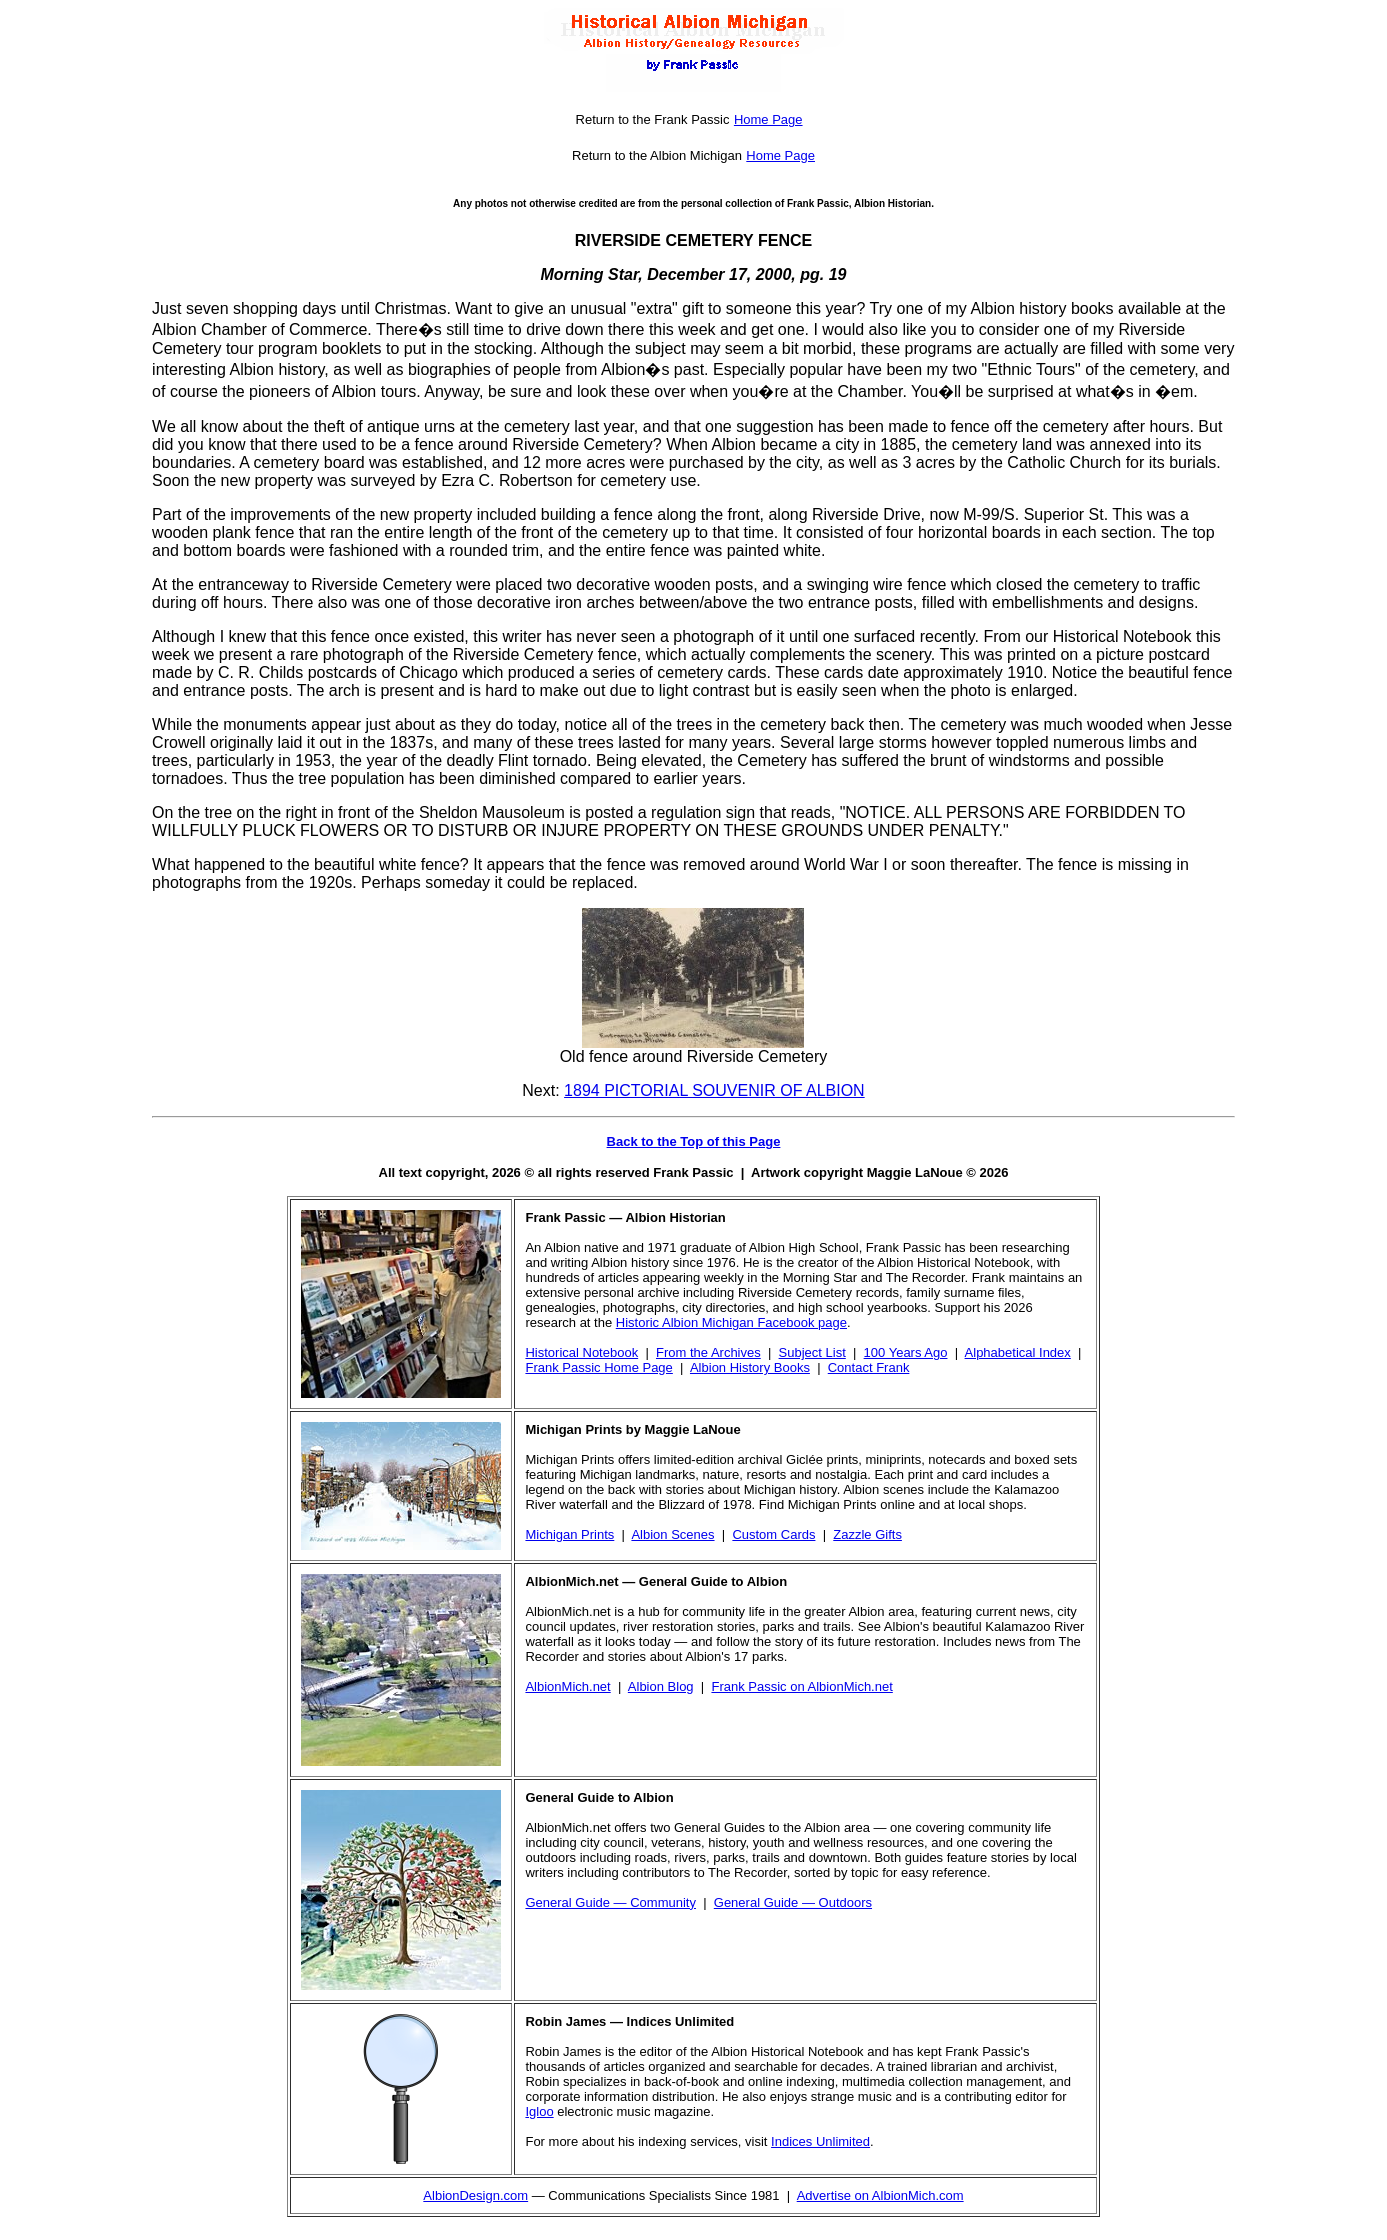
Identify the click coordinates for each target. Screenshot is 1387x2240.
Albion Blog (661, 1686)
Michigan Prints (569, 1534)
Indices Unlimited (820, 2141)
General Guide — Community (610, 1902)
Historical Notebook (581, 1352)
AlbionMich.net (567, 1686)
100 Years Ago (906, 1352)
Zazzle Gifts (867, 1534)
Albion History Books (750, 1367)
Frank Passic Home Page (598, 1367)
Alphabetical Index (1018, 1352)
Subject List (812, 1352)
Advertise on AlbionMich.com (880, 2195)
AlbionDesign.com (475, 2195)
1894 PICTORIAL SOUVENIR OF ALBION (714, 1090)
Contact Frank (869, 1367)
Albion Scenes (672, 1534)
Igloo (539, 2111)
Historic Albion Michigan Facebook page (731, 1322)
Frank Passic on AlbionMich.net (801, 1686)
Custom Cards (773, 1534)
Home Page (768, 119)
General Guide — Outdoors (793, 1902)
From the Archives (708, 1352)
